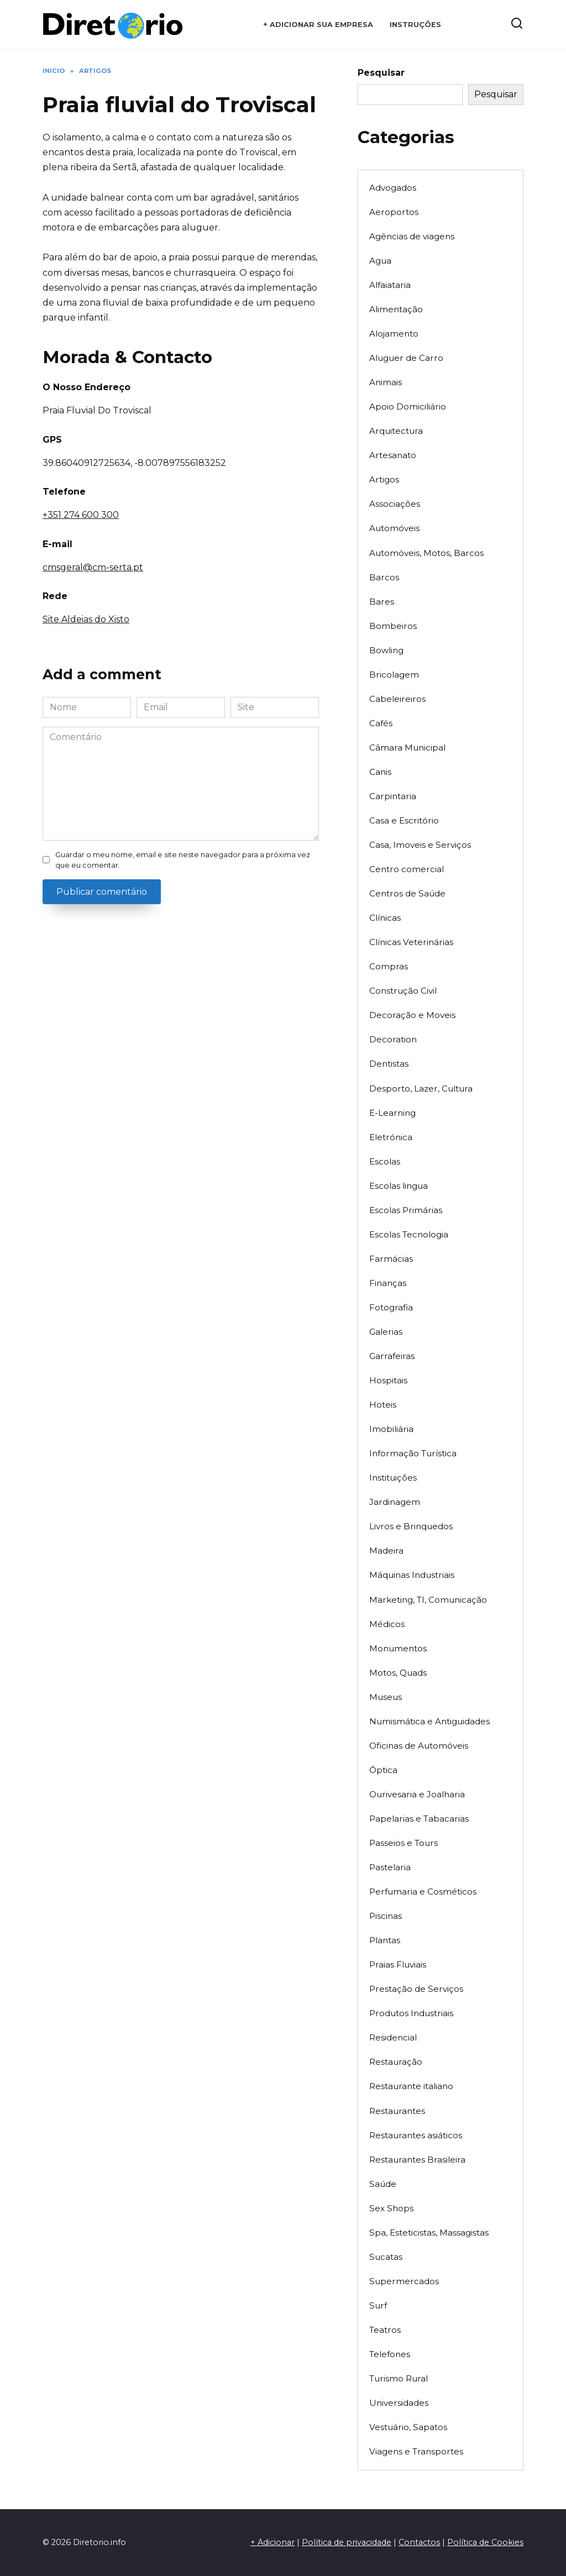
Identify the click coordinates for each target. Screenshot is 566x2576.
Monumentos (398, 1648)
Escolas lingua (398, 1186)
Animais (385, 382)
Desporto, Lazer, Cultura (421, 1088)
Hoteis (382, 1404)
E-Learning (392, 1113)
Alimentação (396, 309)
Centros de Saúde (407, 893)
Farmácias (391, 1258)
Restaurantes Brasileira (417, 2159)
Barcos (384, 577)
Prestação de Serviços (416, 1989)
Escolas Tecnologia (408, 1234)
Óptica (383, 1770)
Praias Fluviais (397, 1964)
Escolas (384, 1161)
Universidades (398, 2402)
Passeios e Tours (403, 1843)
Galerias (385, 1331)
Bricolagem (394, 674)
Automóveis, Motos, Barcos (426, 553)
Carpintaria (392, 796)
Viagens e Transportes (416, 2451)
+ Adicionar (272, 2542)
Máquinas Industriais (411, 1575)
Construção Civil (403, 990)
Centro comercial (406, 869)
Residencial (393, 2037)
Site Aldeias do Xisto (86, 619)
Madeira (386, 1550)
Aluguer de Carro (406, 358)
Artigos (384, 479)
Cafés (380, 723)
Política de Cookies (485, 2542)
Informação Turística (413, 1453)
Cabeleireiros (397, 699)
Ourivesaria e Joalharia (417, 1794)
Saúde (382, 2184)
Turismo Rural (398, 2378)
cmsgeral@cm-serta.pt (93, 567)
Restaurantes (397, 2111)
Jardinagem (394, 1502)
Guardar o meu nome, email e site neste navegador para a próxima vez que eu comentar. (182, 860)
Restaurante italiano (411, 2086)
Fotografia (391, 1307)
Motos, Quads (398, 1672)
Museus (385, 1697)
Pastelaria (390, 1867)
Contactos (419, 2542)
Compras (388, 966)
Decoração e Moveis (412, 1015)
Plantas (384, 1940)
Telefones (389, 2354)
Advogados (392, 187)
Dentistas (388, 1063)
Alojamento (393, 333)
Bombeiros (393, 626)
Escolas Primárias (405, 1210)
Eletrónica (390, 1137)
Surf (378, 2305)
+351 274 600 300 (81, 515)
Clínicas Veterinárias (411, 942)
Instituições (393, 1477)
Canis (380, 772)
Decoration (393, 1039)
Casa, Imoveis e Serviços (420, 845)
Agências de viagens (411, 236)
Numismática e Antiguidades (429, 1721)
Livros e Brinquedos (411, 1526)
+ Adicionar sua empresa (318, 24)
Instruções (415, 24)
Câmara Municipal (407, 747)
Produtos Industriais (411, 2013)
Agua (380, 260)
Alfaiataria (390, 285)
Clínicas (385, 917)
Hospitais (388, 1380)
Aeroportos (393, 212)
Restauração (395, 2061)
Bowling (386, 650)
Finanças (387, 1283)
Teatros (385, 2330)
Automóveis (394, 528)
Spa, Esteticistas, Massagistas (429, 2232)
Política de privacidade (346, 2542)
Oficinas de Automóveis (418, 1745)
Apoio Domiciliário (407, 406)
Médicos (387, 1624)
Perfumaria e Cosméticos (422, 1891)
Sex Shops (391, 2208)
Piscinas (385, 1916)
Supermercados (404, 2281)
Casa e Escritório (404, 820)
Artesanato (392, 455)
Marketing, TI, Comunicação (428, 1599)
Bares (381, 601)
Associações (394, 504)
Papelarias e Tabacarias (419, 1818)
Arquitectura (396, 431)
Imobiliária (391, 1429)
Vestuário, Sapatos (408, 2427)
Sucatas (385, 2257)
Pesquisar (381, 72)
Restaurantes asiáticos (415, 2135)
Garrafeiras (392, 1356)
